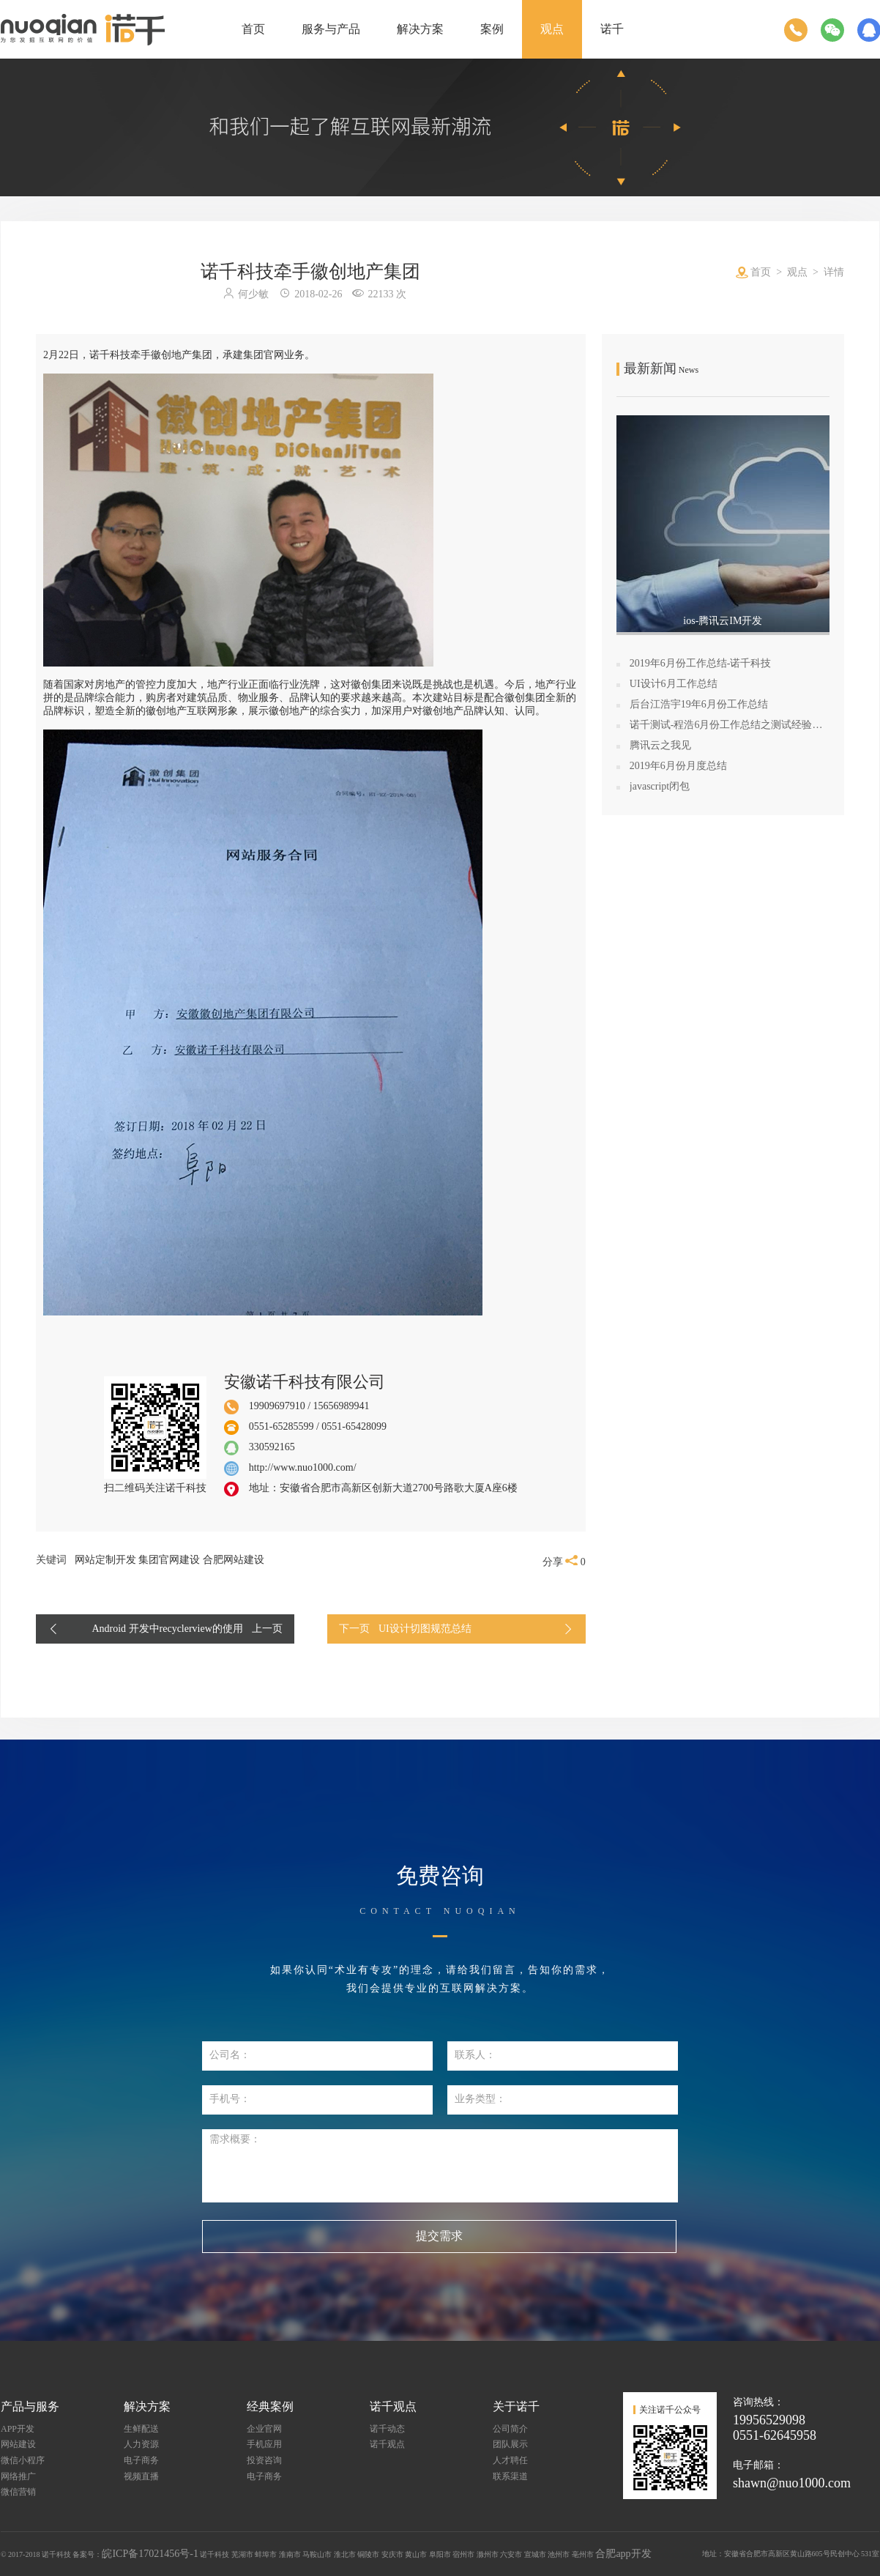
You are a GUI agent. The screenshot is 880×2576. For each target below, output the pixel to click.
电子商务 (141, 2460)
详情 (834, 272)
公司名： (229, 2054)
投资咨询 (264, 2460)
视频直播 (141, 2476)
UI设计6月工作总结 (673, 683)
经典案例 (270, 2406)
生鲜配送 (141, 2429)
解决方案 (420, 29)
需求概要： (235, 2139)
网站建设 (18, 2444)
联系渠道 (510, 2476)
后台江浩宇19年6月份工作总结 (699, 704)
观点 (552, 29)
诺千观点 (393, 2406)
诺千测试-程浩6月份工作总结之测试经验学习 (729, 724)
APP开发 (17, 2429)
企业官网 (264, 2429)
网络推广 (18, 2476)
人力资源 (141, 2444)
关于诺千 (516, 2406)
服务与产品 (331, 29)
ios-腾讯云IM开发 (722, 620)
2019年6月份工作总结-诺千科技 (701, 663)
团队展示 (510, 2444)
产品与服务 (30, 2406)
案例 (492, 29)
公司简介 (510, 2429)
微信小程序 (23, 2460)
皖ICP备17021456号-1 (150, 2553)
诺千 (612, 29)
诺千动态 (387, 2429)
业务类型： (480, 2098)
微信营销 (18, 2492)
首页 (253, 29)
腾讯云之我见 (660, 745)
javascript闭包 (660, 786)
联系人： (475, 2054)
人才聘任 (510, 2460)
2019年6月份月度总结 (678, 765)
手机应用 (264, 2444)
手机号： (229, 2098)
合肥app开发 (623, 2553)
